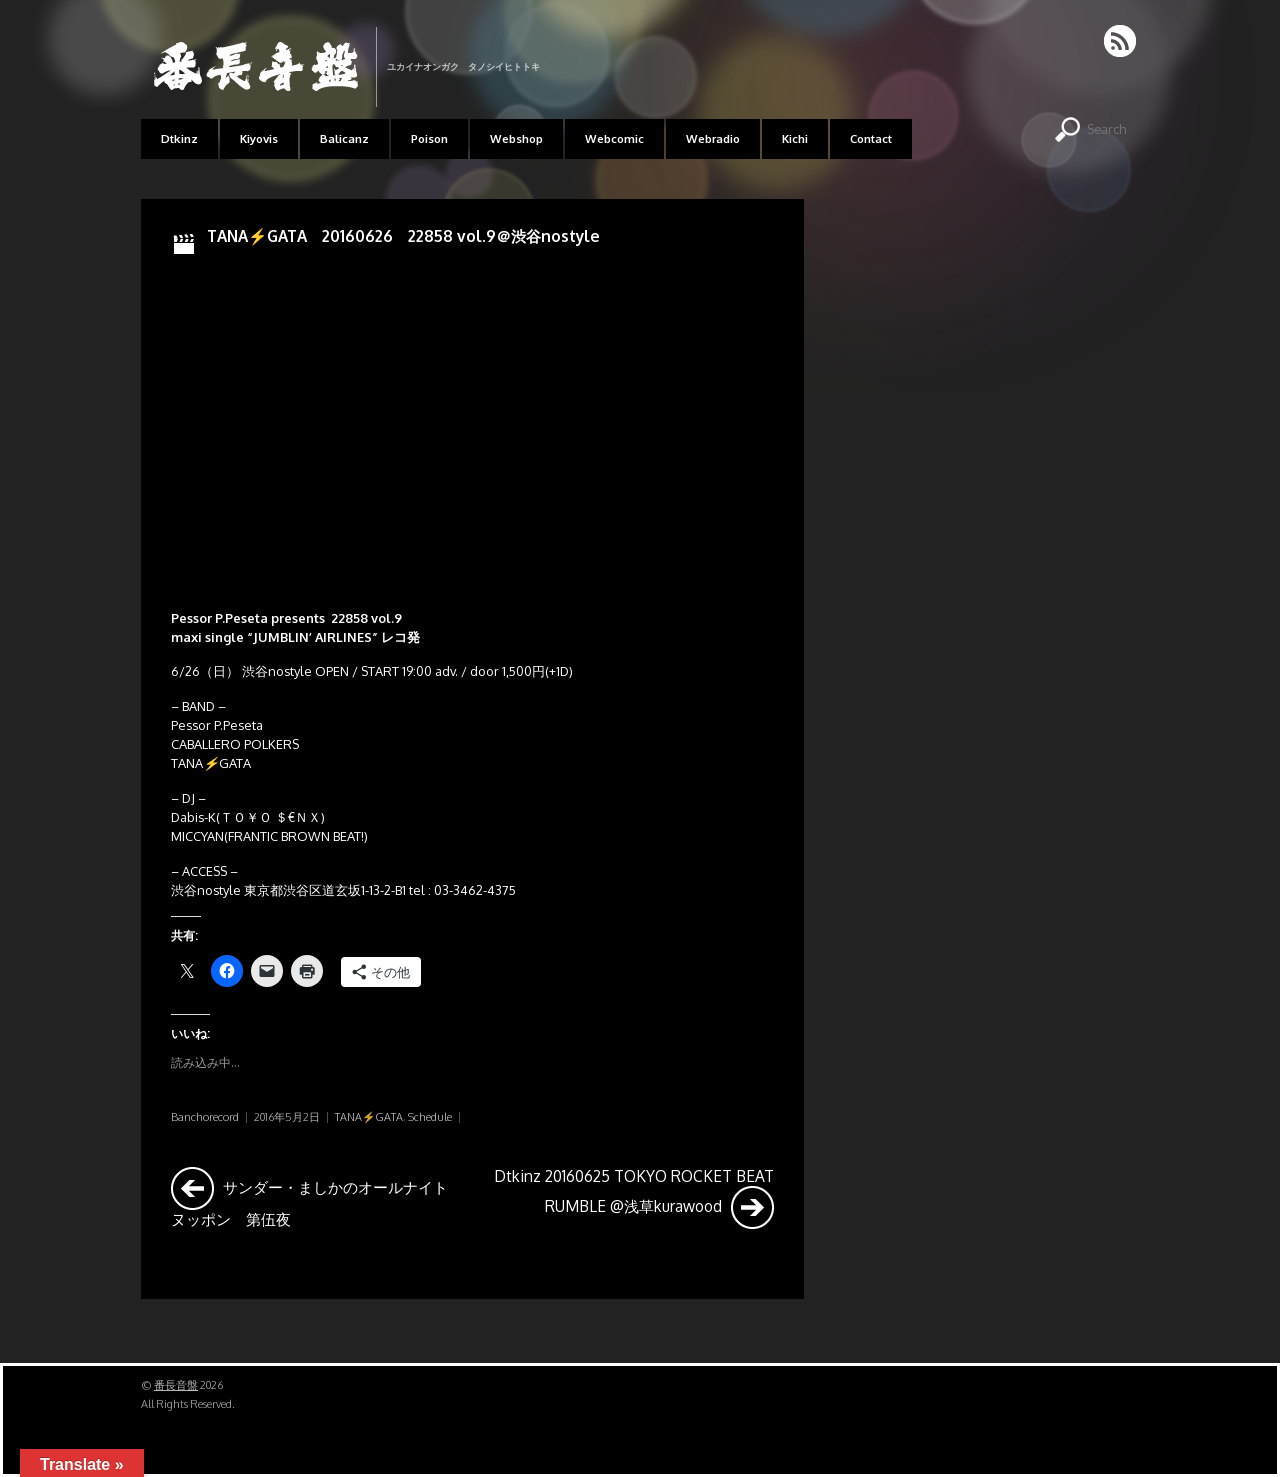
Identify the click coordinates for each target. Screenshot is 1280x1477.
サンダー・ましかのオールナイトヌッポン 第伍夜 (309, 1197)
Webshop (516, 138)
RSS (1121, 41)
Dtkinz (179, 138)
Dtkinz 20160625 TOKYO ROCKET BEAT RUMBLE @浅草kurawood (634, 1197)
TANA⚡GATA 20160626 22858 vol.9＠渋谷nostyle (403, 236)
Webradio (713, 138)
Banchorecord (205, 1117)
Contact (871, 138)
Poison (429, 138)
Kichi (795, 138)
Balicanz (344, 138)
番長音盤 (176, 1385)
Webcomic (614, 138)
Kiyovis (259, 138)
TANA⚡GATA (369, 1117)
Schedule (430, 1117)
